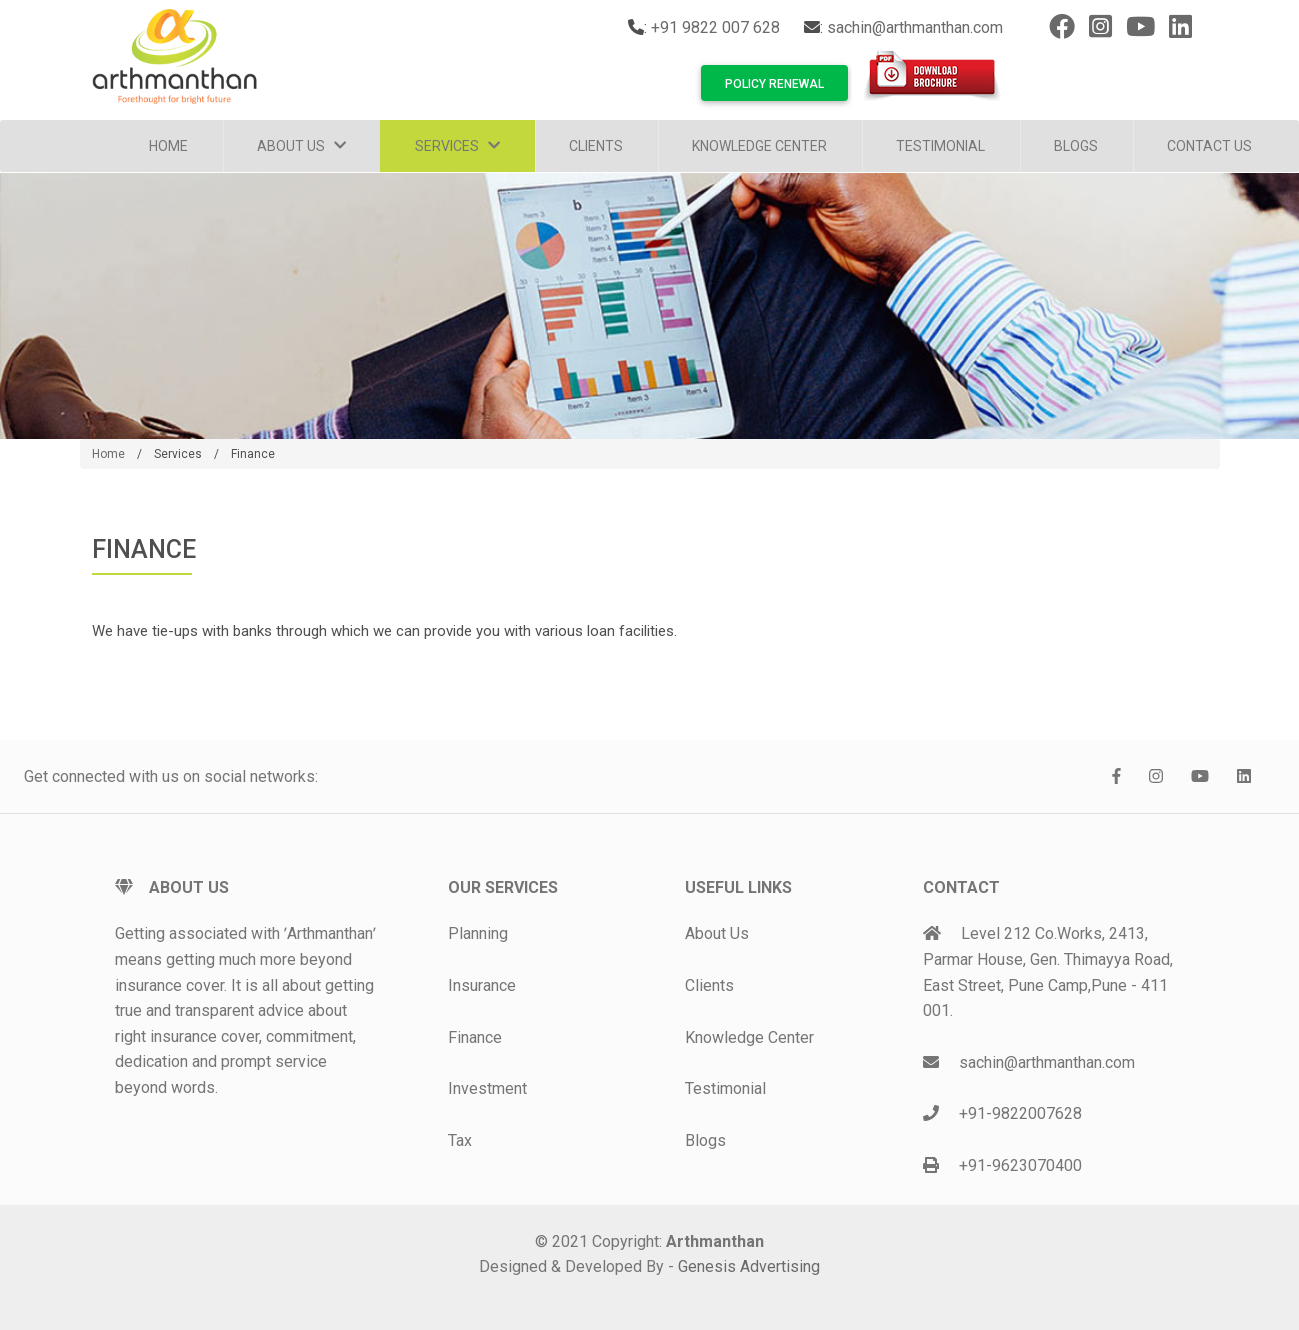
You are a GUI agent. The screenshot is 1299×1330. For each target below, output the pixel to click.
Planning (478, 933)
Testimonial (940, 146)
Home (168, 146)
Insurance (482, 985)
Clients (596, 146)
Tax (460, 1140)
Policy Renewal (774, 84)
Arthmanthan (715, 1241)
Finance (253, 454)
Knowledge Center (759, 146)
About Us (301, 146)
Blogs (1076, 146)
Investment (487, 1088)
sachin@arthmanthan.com (915, 27)
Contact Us (1209, 146)
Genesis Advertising (749, 1266)
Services (457, 146)
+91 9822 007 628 (715, 27)
